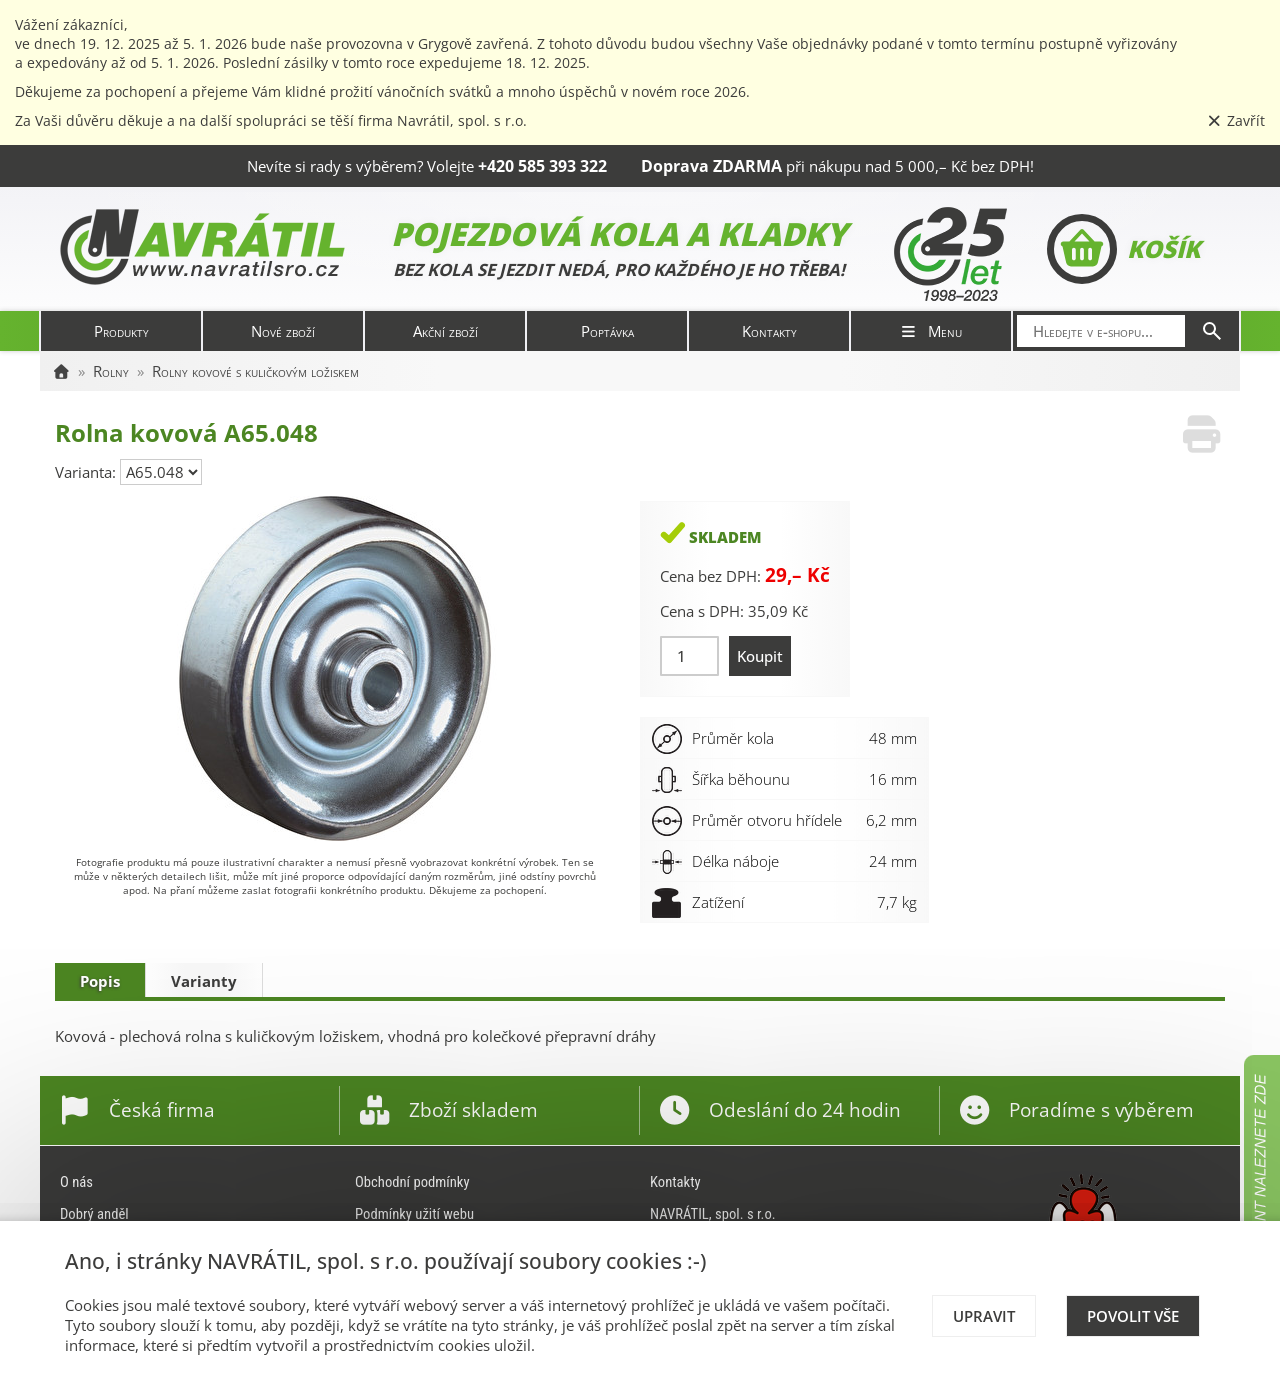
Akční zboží (445, 331)
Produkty (121, 331)
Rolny (111, 371)
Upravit (984, 1316)
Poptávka (607, 331)
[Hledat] (1212, 331)
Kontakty (769, 331)
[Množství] (689, 656)
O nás (76, 1182)
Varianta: (87, 472)
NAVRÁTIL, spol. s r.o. (713, 1214)
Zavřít (1236, 120)
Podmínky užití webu (414, 1214)
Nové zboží (283, 331)
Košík (1123, 249)
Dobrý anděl (94, 1214)
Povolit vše (1133, 1316)
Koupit (760, 656)
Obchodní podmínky (412, 1182)
